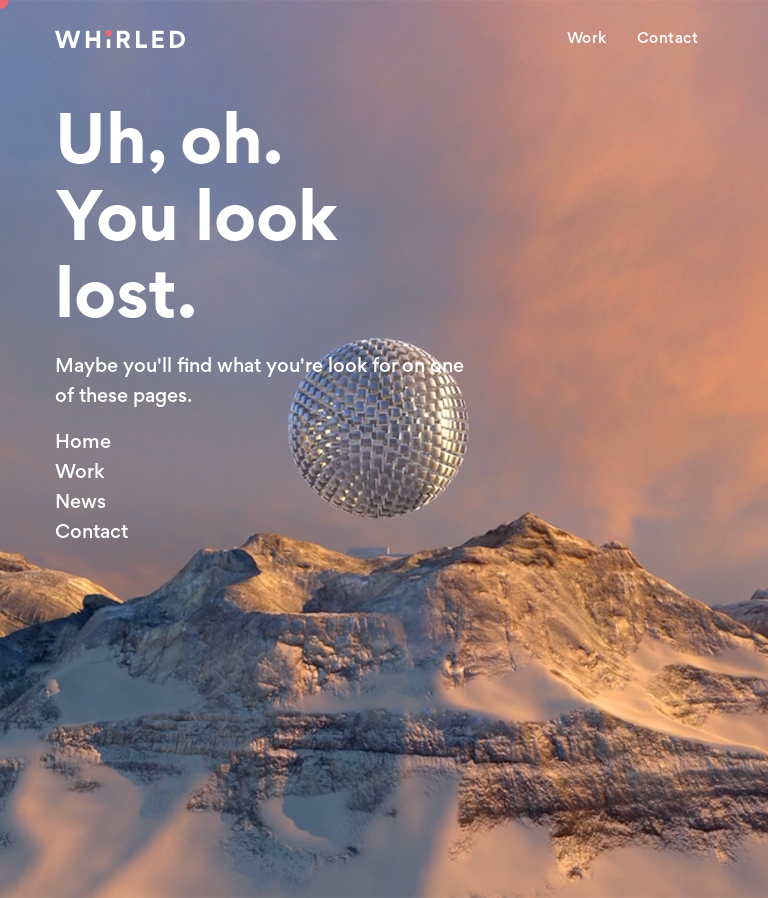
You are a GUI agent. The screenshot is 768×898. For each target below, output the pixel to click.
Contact (668, 38)
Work (587, 38)
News (80, 501)
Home (83, 441)
